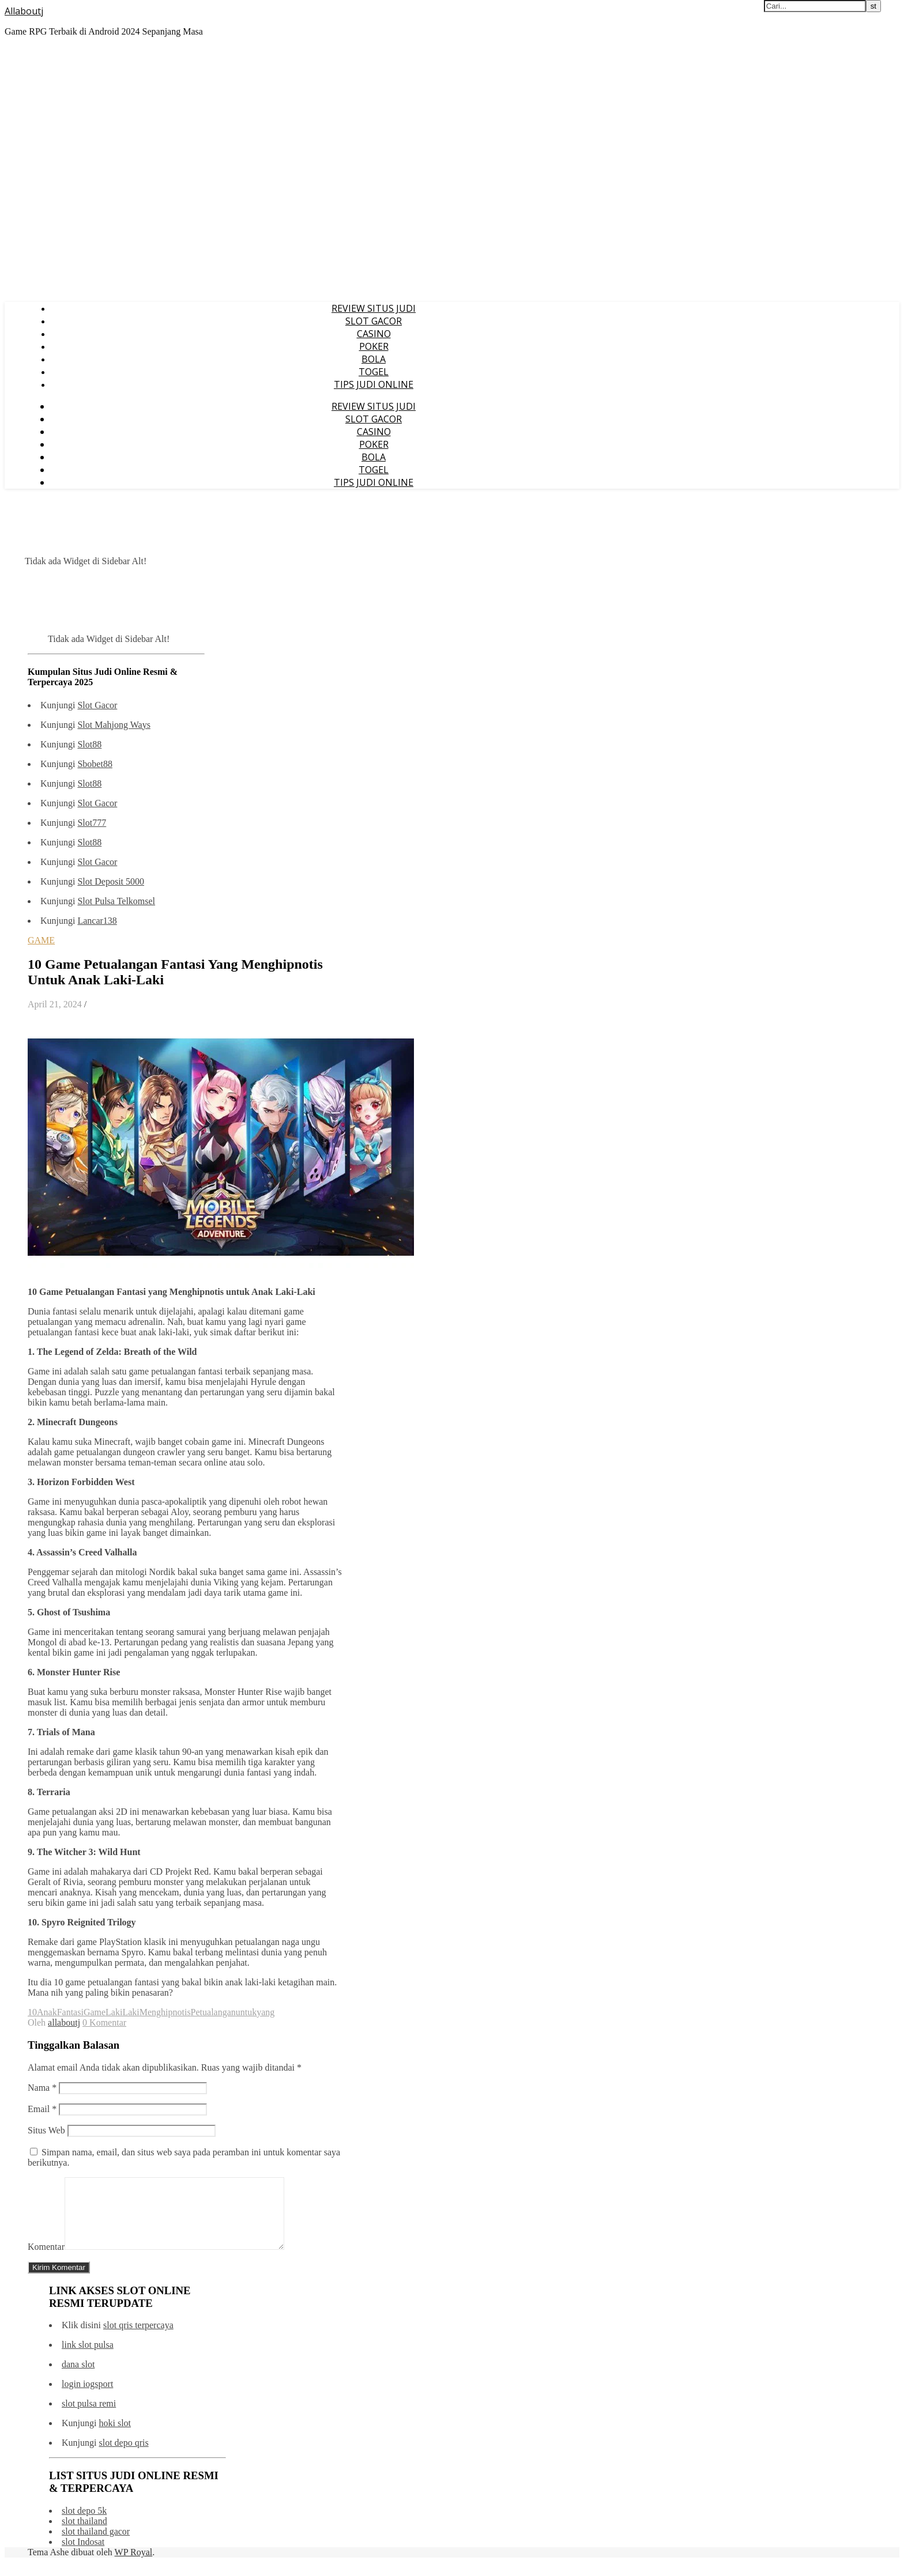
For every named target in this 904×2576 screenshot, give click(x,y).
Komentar (46, 2260)
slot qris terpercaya (138, 2339)
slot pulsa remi (89, 2417)
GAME (41, 940)
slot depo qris (123, 2456)
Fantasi (70, 2012)
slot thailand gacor (96, 2545)
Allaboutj (24, 11)
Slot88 (89, 744)
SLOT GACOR (373, 321)
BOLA (373, 359)
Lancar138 (96, 921)
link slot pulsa (88, 2358)
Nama (42, 2087)
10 (32, 2012)
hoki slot (115, 2437)
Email (42, 2109)
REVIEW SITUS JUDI (374, 308)
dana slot (78, 2378)
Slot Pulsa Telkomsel (116, 901)
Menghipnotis (165, 2012)
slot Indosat (83, 2555)
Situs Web (46, 2130)
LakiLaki (123, 2012)
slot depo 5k (84, 2524)
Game (95, 2012)
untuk (246, 2012)
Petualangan (213, 2012)
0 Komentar (104, 2022)
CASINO (374, 333)
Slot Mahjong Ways (113, 725)
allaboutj (64, 2022)
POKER (374, 346)
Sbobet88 (94, 764)
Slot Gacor (97, 705)
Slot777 (91, 823)
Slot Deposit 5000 (110, 881)
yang (265, 2012)
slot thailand (84, 2535)
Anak (47, 2012)
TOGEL (374, 371)
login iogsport (87, 2398)
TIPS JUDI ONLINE (373, 384)
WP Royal (134, 2566)
